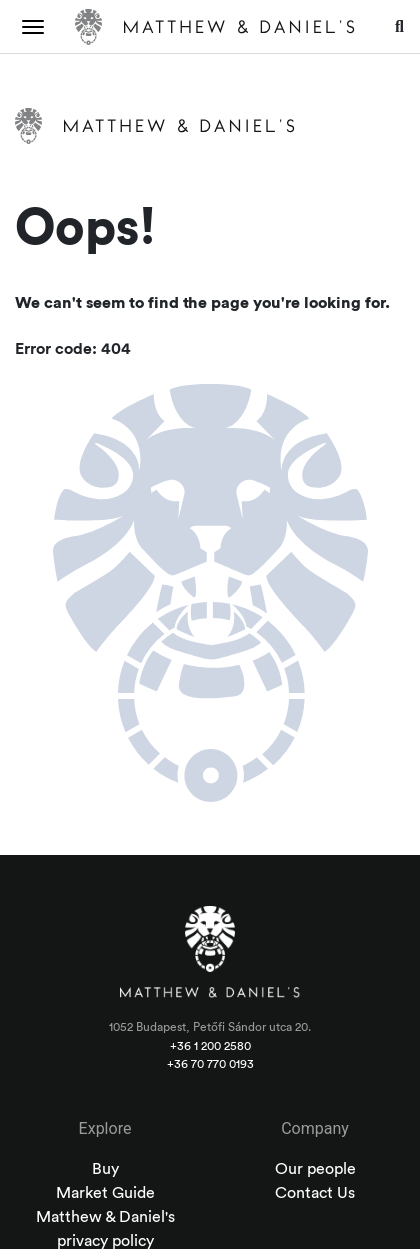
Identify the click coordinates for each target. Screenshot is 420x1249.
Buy (105, 1169)
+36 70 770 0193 (210, 1064)
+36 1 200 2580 (210, 1046)
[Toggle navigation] (33, 27)
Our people (315, 1169)
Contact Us (315, 1193)
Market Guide (105, 1193)
